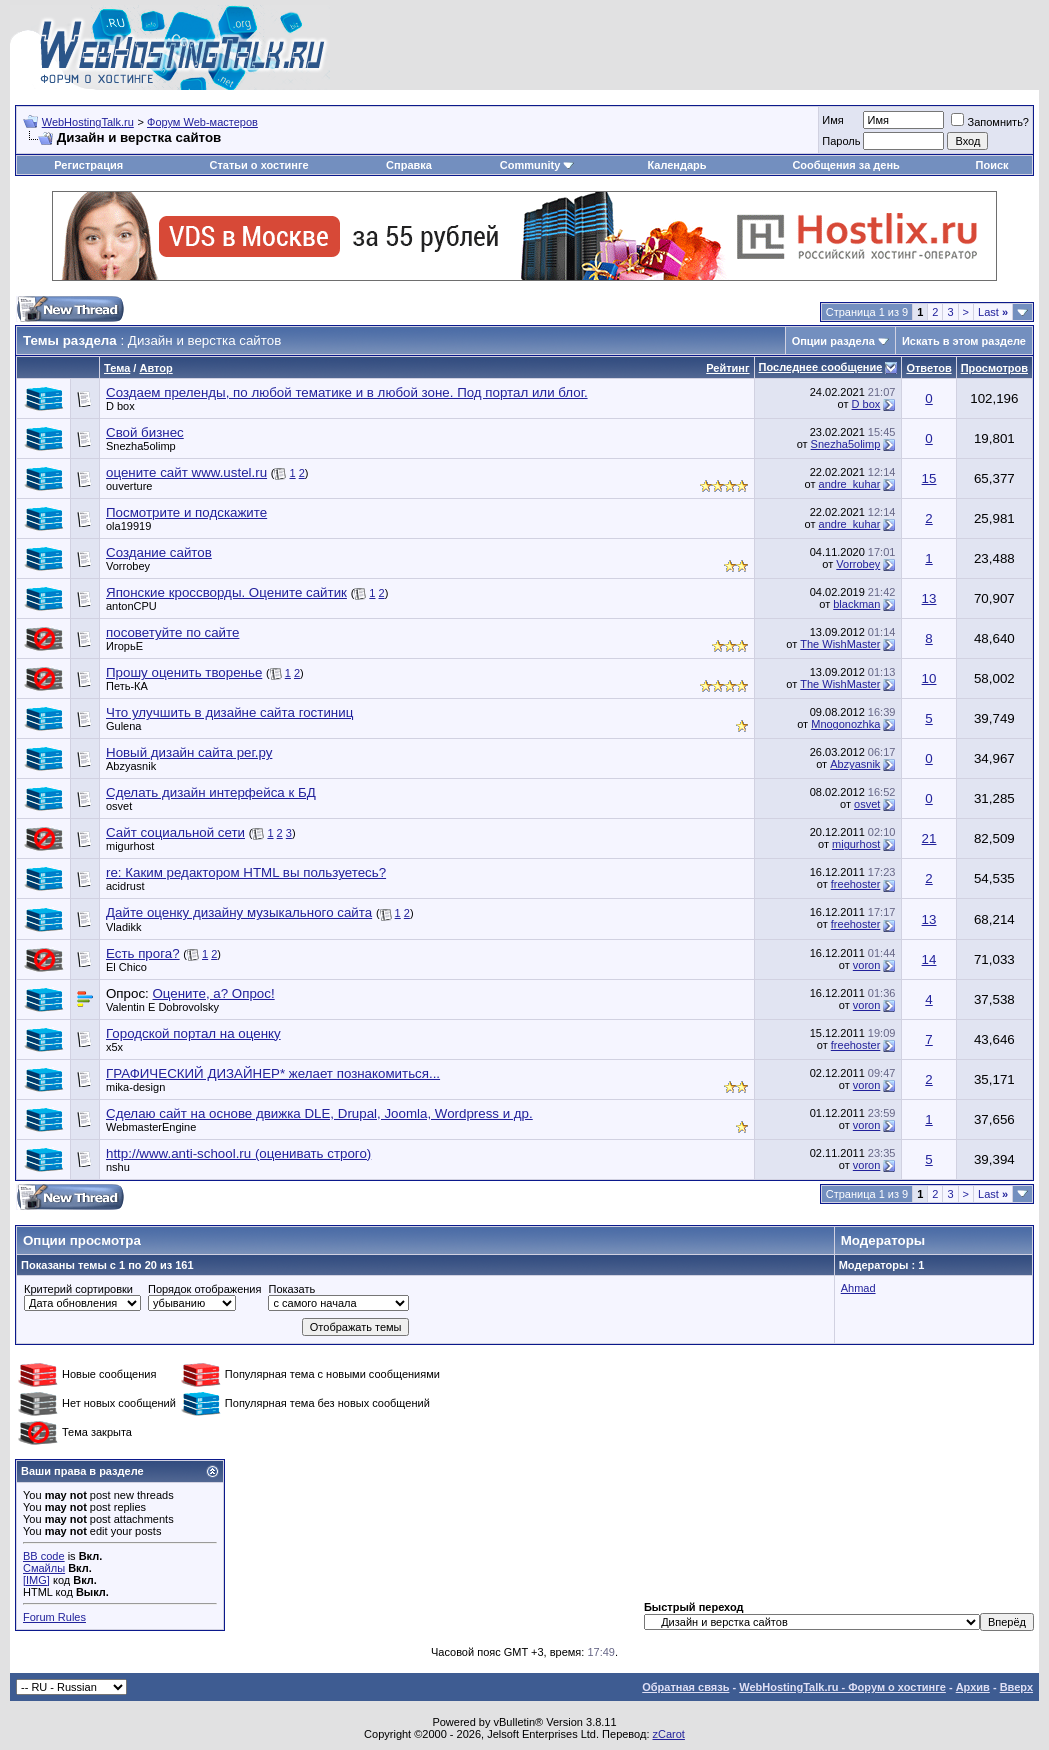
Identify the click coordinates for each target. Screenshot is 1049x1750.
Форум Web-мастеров (202, 122)
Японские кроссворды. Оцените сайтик (226, 592)
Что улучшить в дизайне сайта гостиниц (229, 712)
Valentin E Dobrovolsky (162, 1007)
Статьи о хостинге (258, 165)
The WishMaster (840, 644)
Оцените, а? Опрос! (213, 993)
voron (867, 965)
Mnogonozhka (845, 724)
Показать (291, 1289)
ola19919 (128, 526)
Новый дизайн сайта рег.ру (189, 752)
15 (929, 478)
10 (929, 678)
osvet (119, 806)
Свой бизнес (145, 432)
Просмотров (994, 368)
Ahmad (858, 1288)
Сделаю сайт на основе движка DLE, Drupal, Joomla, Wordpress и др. (319, 1113)
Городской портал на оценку (193, 1033)
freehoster (856, 884)
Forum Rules (54, 1617)
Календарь (676, 165)
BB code (44, 1556)
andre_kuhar (850, 484)
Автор (155, 368)
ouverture (129, 486)
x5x (114, 1047)
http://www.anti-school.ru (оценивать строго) (238, 1153)
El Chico (126, 967)
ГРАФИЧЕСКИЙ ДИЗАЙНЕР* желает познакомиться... (273, 1073)
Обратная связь (685, 1687)
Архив (973, 1687)
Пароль (841, 141)
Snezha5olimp (141, 446)
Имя (832, 120)
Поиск (992, 165)
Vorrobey (128, 566)
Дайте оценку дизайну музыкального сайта (239, 912)
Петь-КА (127, 686)
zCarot (669, 1734)
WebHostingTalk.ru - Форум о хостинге (842, 1687)
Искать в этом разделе (964, 341)
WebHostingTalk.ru (88, 122)
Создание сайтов (159, 552)
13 (929, 598)
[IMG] (36, 1580)
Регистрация (88, 165)
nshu (118, 1167)
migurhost (130, 846)
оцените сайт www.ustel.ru (186, 472)
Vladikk (123, 927)
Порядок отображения (204, 1289)
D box (120, 406)
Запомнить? (990, 122)
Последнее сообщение (821, 367)
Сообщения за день (845, 165)
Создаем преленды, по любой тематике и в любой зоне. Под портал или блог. (347, 392)
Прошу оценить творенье (184, 672)
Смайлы (44, 1568)
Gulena (123, 726)
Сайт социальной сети (175, 832)
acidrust (125, 886)
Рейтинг (727, 368)
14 (929, 959)
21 (929, 838)
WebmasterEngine (151, 1127)
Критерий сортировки (78, 1289)
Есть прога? (143, 953)
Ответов (928, 368)
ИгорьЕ (124, 646)
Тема (117, 368)
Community (537, 165)
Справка (409, 165)
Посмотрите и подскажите (186, 512)
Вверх (1016, 1687)
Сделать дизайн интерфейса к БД (211, 792)
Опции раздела (833, 341)
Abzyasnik (131, 766)
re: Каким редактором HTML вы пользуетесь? (246, 872)
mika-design (135, 1087)
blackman (856, 604)
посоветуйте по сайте (172, 632)
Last (993, 312)
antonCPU (131, 606)
